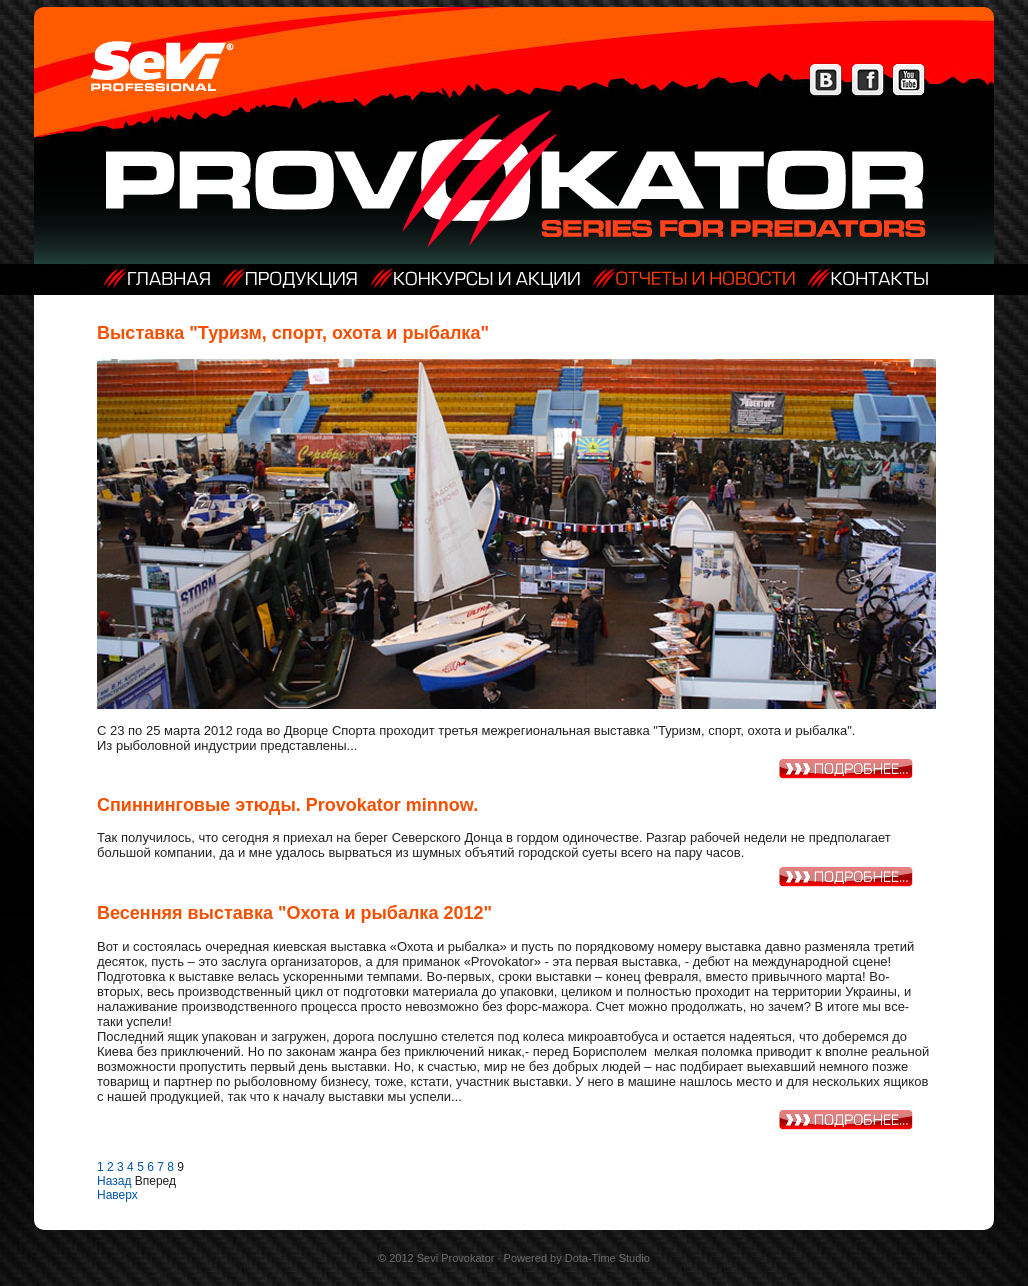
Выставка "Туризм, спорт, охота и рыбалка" (293, 333)
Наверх (117, 1195)
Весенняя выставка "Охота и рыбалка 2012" (294, 913)
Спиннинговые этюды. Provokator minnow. (287, 805)
